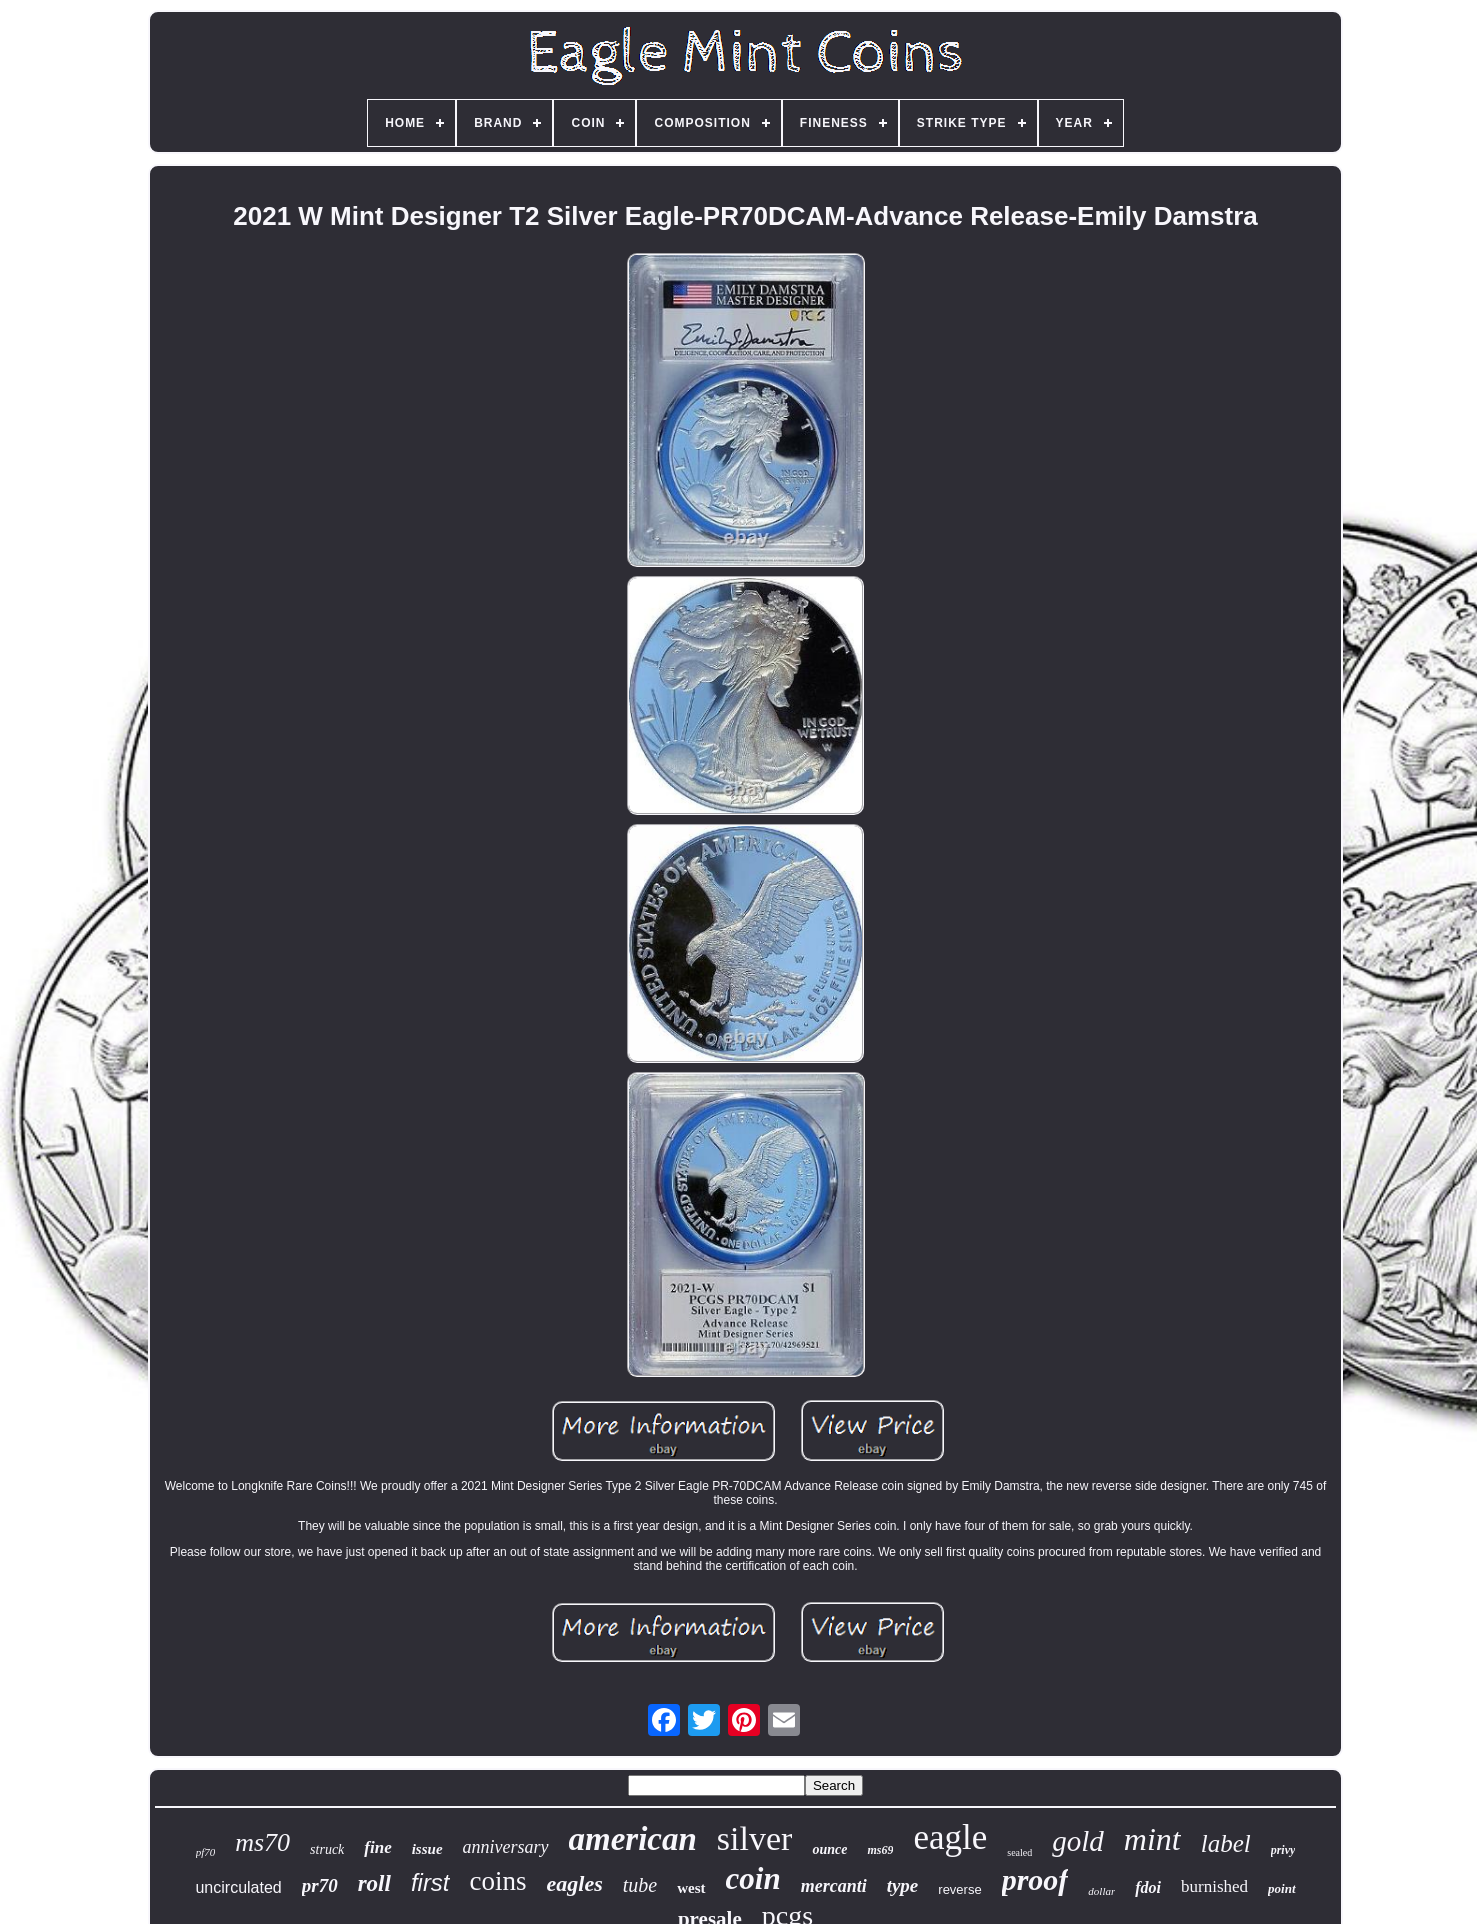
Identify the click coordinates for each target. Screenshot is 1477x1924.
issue (427, 1849)
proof (1035, 1879)
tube (640, 1885)
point (1281, 1888)
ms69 (880, 1850)
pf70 (206, 1852)
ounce (829, 1849)
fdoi (1148, 1887)
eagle (950, 1837)
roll (374, 1883)
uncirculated (238, 1887)
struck (327, 1849)
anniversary (506, 1847)
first (430, 1882)
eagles (575, 1883)
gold (1078, 1841)
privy (1283, 1850)
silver (755, 1838)
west (691, 1888)
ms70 (262, 1842)
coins (498, 1881)
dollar (1101, 1891)
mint (1152, 1839)
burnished (1214, 1886)
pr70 (320, 1885)
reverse (959, 1889)
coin (753, 1878)
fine (377, 1847)
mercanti (834, 1886)
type (903, 1885)
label (1226, 1843)
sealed (1019, 1852)
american (633, 1839)
